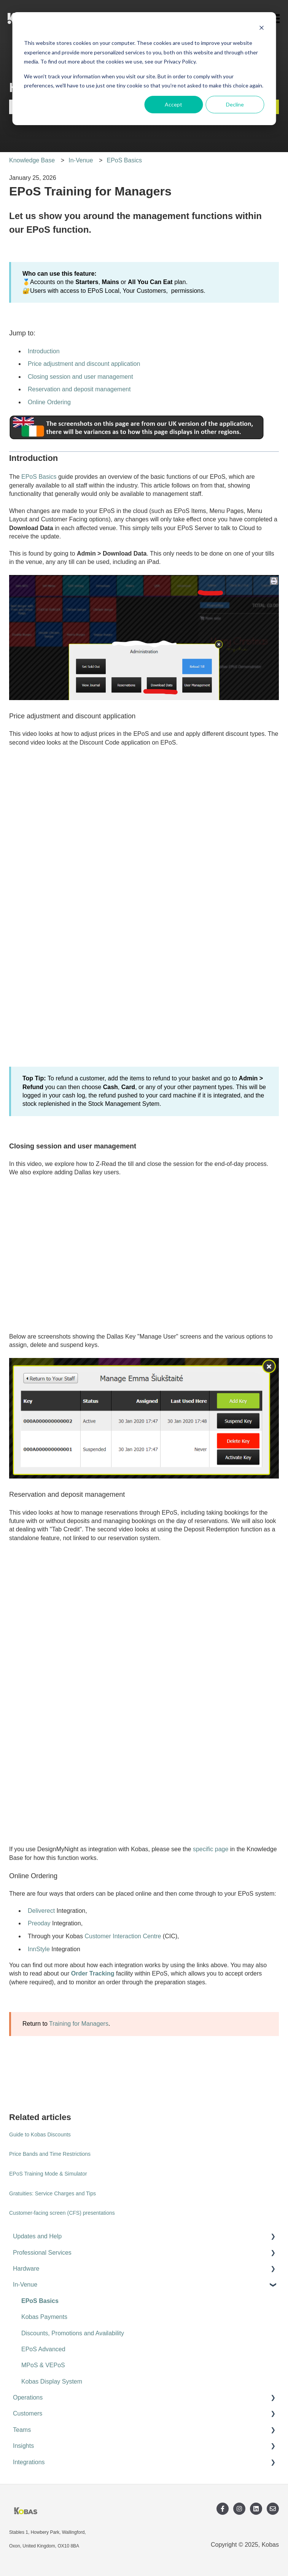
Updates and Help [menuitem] (37, 2236)
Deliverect (41, 1910)
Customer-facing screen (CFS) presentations (62, 2213)
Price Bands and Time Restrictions (50, 2154)
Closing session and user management (80, 376)
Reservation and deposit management (79, 389)
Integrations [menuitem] (29, 2462)
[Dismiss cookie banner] (261, 28)
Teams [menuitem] (22, 2430)
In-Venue (80, 160)
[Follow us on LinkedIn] (256, 2509)
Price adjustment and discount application (84, 364)
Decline (235, 104)
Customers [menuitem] (27, 2413)
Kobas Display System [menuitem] (51, 2381)
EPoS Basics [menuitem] (40, 2301)
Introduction (44, 351)
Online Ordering (49, 402)
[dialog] (144, 68)
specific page (210, 1849)
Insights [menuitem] (23, 2446)
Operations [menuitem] (28, 2397)
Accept (173, 104)
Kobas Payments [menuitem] (44, 2317)
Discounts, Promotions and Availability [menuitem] (72, 2333)
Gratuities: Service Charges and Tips (52, 2193)
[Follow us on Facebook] (222, 2509)
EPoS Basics (124, 160)
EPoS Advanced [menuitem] (43, 2349)
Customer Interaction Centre (122, 1936)
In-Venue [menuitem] (25, 2284)
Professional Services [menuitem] (42, 2252)
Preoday (39, 1923)
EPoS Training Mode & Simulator (48, 2174)
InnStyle (39, 1949)
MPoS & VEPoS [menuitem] (43, 2365)
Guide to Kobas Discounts (40, 2134)
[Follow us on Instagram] (239, 2509)
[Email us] (273, 2509)
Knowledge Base (32, 160)
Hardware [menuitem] (26, 2268)
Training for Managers (78, 2023)
